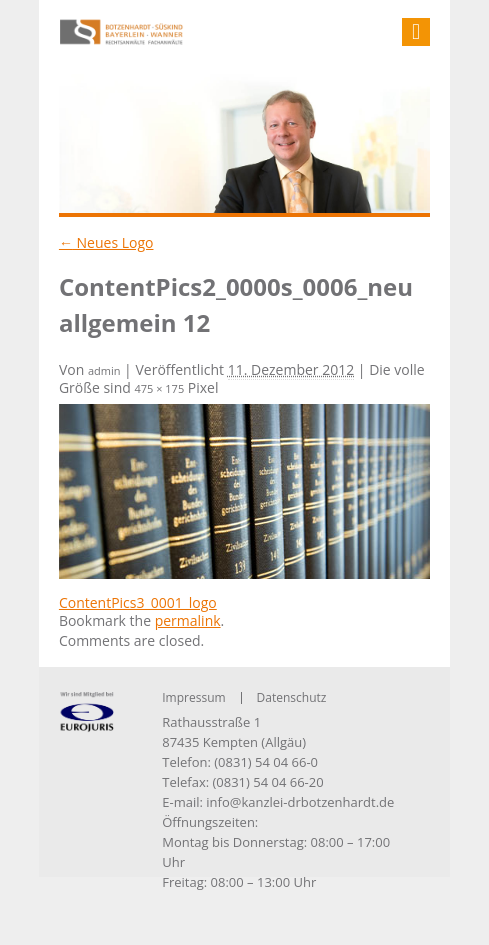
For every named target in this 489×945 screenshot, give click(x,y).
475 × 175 (159, 388)
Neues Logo (106, 242)
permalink (188, 620)
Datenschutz (292, 697)
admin (104, 370)
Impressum (193, 697)
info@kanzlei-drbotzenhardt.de (300, 802)
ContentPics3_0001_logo (138, 602)
